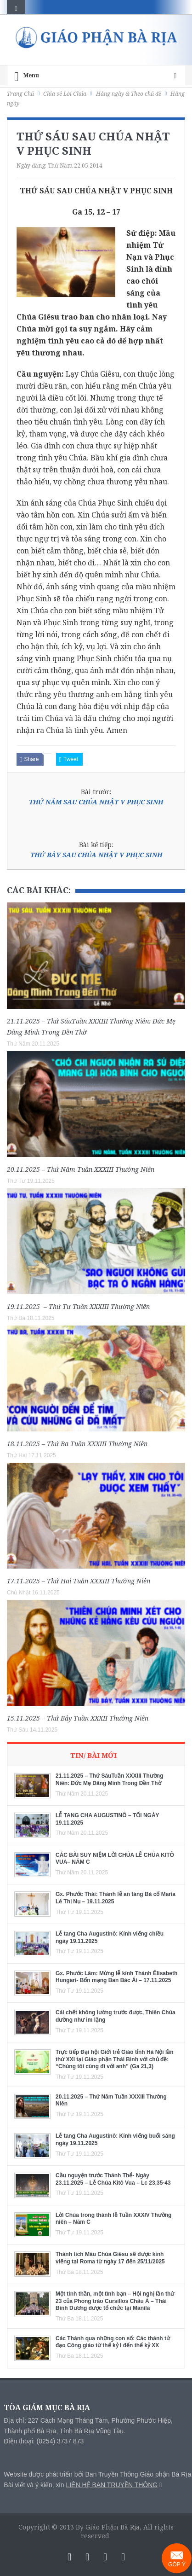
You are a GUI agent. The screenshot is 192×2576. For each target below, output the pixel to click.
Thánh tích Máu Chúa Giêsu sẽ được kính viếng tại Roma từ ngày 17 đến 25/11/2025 (110, 2258)
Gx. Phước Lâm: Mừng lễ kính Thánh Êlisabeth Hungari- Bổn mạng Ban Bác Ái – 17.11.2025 (116, 1977)
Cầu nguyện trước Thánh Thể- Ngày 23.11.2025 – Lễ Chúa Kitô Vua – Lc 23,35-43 (113, 2179)
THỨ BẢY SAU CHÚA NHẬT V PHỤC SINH (96, 854)
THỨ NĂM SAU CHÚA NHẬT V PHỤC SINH (96, 801)
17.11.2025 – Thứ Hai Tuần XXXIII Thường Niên (78, 1580)
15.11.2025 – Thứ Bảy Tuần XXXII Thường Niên (77, 1718)
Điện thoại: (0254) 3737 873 (44, 2441)
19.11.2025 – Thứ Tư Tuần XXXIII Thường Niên (78, 1306)
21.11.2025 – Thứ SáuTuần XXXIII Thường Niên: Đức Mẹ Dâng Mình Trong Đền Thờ (110, 1779)
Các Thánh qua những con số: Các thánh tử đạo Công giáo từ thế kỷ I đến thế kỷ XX (113, 2342)
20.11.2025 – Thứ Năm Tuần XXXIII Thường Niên (80, 1169)
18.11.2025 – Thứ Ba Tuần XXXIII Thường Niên (77, 1443)
